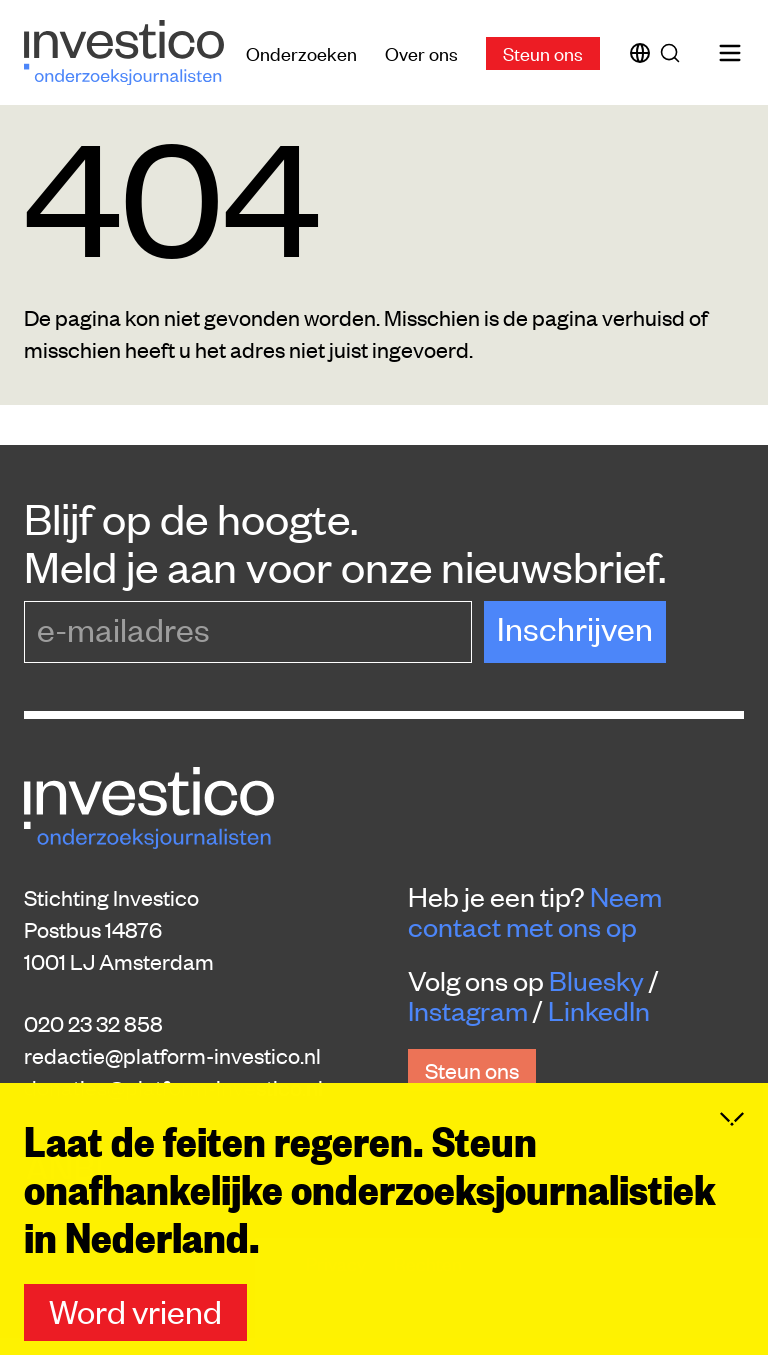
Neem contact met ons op (535, 911)
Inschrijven (575, 627)
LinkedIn (599, 1010)
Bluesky (596, 980)
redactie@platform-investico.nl (172, 1055)
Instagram (468, 1010)
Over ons (421, 52)
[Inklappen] (732, 1153)
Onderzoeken (301, 52)
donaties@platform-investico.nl (173, 1087)
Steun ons (543, 52)
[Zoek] (674, 53)
